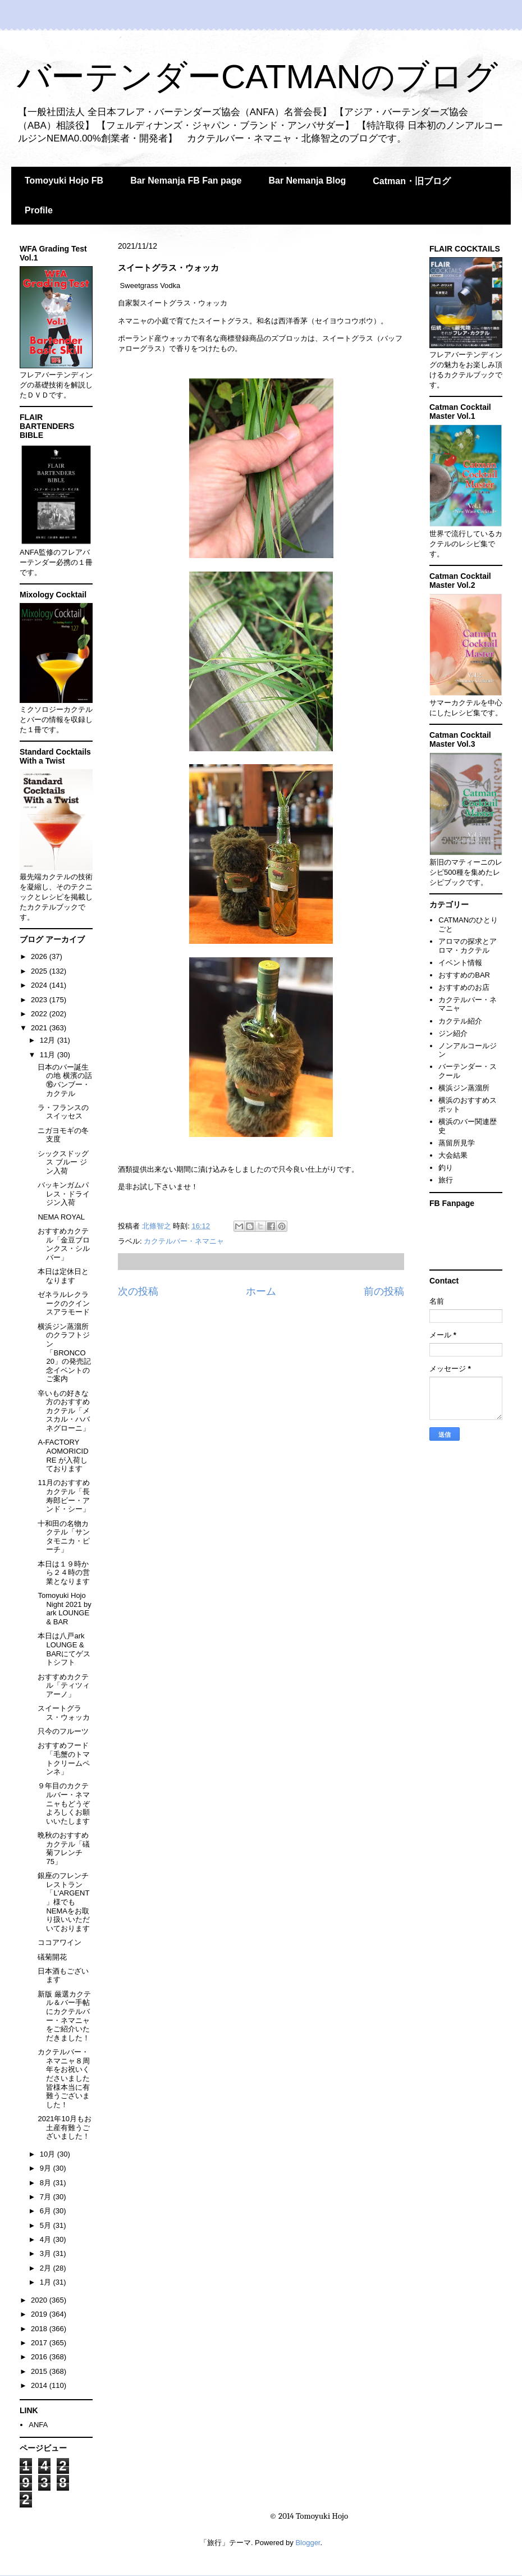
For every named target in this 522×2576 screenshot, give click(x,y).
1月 (46, 2282)
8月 (46, 2182)
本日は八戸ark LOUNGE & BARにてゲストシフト (64, 1649)
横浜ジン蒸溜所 (463, 1088)
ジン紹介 (453, 1033)
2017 (40, 2343)
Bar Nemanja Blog (307, 180)
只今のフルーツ (63, 1731)
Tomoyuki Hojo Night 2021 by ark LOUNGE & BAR (64, 1608)
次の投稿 (138, 1291)
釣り (445, 1167)
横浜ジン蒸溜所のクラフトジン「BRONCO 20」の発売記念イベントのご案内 (64, 1352)
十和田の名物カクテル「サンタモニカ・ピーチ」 (64, 1536)
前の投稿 (384, 1291)
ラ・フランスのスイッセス (63, 1112)
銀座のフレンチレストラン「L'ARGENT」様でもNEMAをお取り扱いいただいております (64, 1902)
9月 (46, 2168)
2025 (40, 971)
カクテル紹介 (460, 1021)
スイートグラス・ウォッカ (64, 1712)
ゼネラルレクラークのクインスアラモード (64, 1303)
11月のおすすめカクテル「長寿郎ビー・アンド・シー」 (64, 1495)
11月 (48, 1055)
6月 (46, 2211)
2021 (40, 1028)
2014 (40, 2385)
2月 (46, 2268)
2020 (40, 2300)
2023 (40, 999)
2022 (40, 1014)
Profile (39, 210)
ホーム (261, 1291)
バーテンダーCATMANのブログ (257, 76)
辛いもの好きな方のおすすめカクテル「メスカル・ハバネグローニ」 (64, 1410)
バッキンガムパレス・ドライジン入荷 (64, 1194)
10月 (48, 2154)
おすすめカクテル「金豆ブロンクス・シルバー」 (64, 1244)
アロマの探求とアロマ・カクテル (467, 945)
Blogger (307, 2542)
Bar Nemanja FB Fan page (185, 180)
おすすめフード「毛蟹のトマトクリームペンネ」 (64, 1758)
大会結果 (453, 1155)
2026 (40, 956)
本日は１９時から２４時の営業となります (64, 1573)
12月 (48, 1040)
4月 (46, 2239)
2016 (40, 2357)
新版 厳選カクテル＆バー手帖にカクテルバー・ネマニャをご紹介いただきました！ (64, 2016)
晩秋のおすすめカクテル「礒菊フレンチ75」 (64, 1848)
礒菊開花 (52, 1957)
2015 (40, 2371)
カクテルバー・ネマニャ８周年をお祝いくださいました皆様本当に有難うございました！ (64, 2078)
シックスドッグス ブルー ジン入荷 (63, 1162)
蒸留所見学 (456, 1143)
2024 (40, 985)
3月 (46, 2253)
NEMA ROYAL (61, 1217)
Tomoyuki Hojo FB (64, 180)
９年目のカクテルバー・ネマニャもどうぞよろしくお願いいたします (64, 1803)
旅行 (445, 1180)
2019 (40, 2314)
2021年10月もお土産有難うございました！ (64, 2127)
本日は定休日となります (63, 1276)
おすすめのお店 (463, 987)
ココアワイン (59, 1942)
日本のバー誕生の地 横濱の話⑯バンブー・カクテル (65, 1080)
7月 (46, 2197)
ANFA (38, 2424)
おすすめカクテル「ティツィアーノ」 (64, 1685)
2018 (40, 2328)
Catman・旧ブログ (412, 181)
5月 (46, 2225)
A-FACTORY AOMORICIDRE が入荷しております (63, 1455)
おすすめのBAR (464, 975)
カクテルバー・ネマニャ (184, 1241)
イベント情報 (460, 962)
